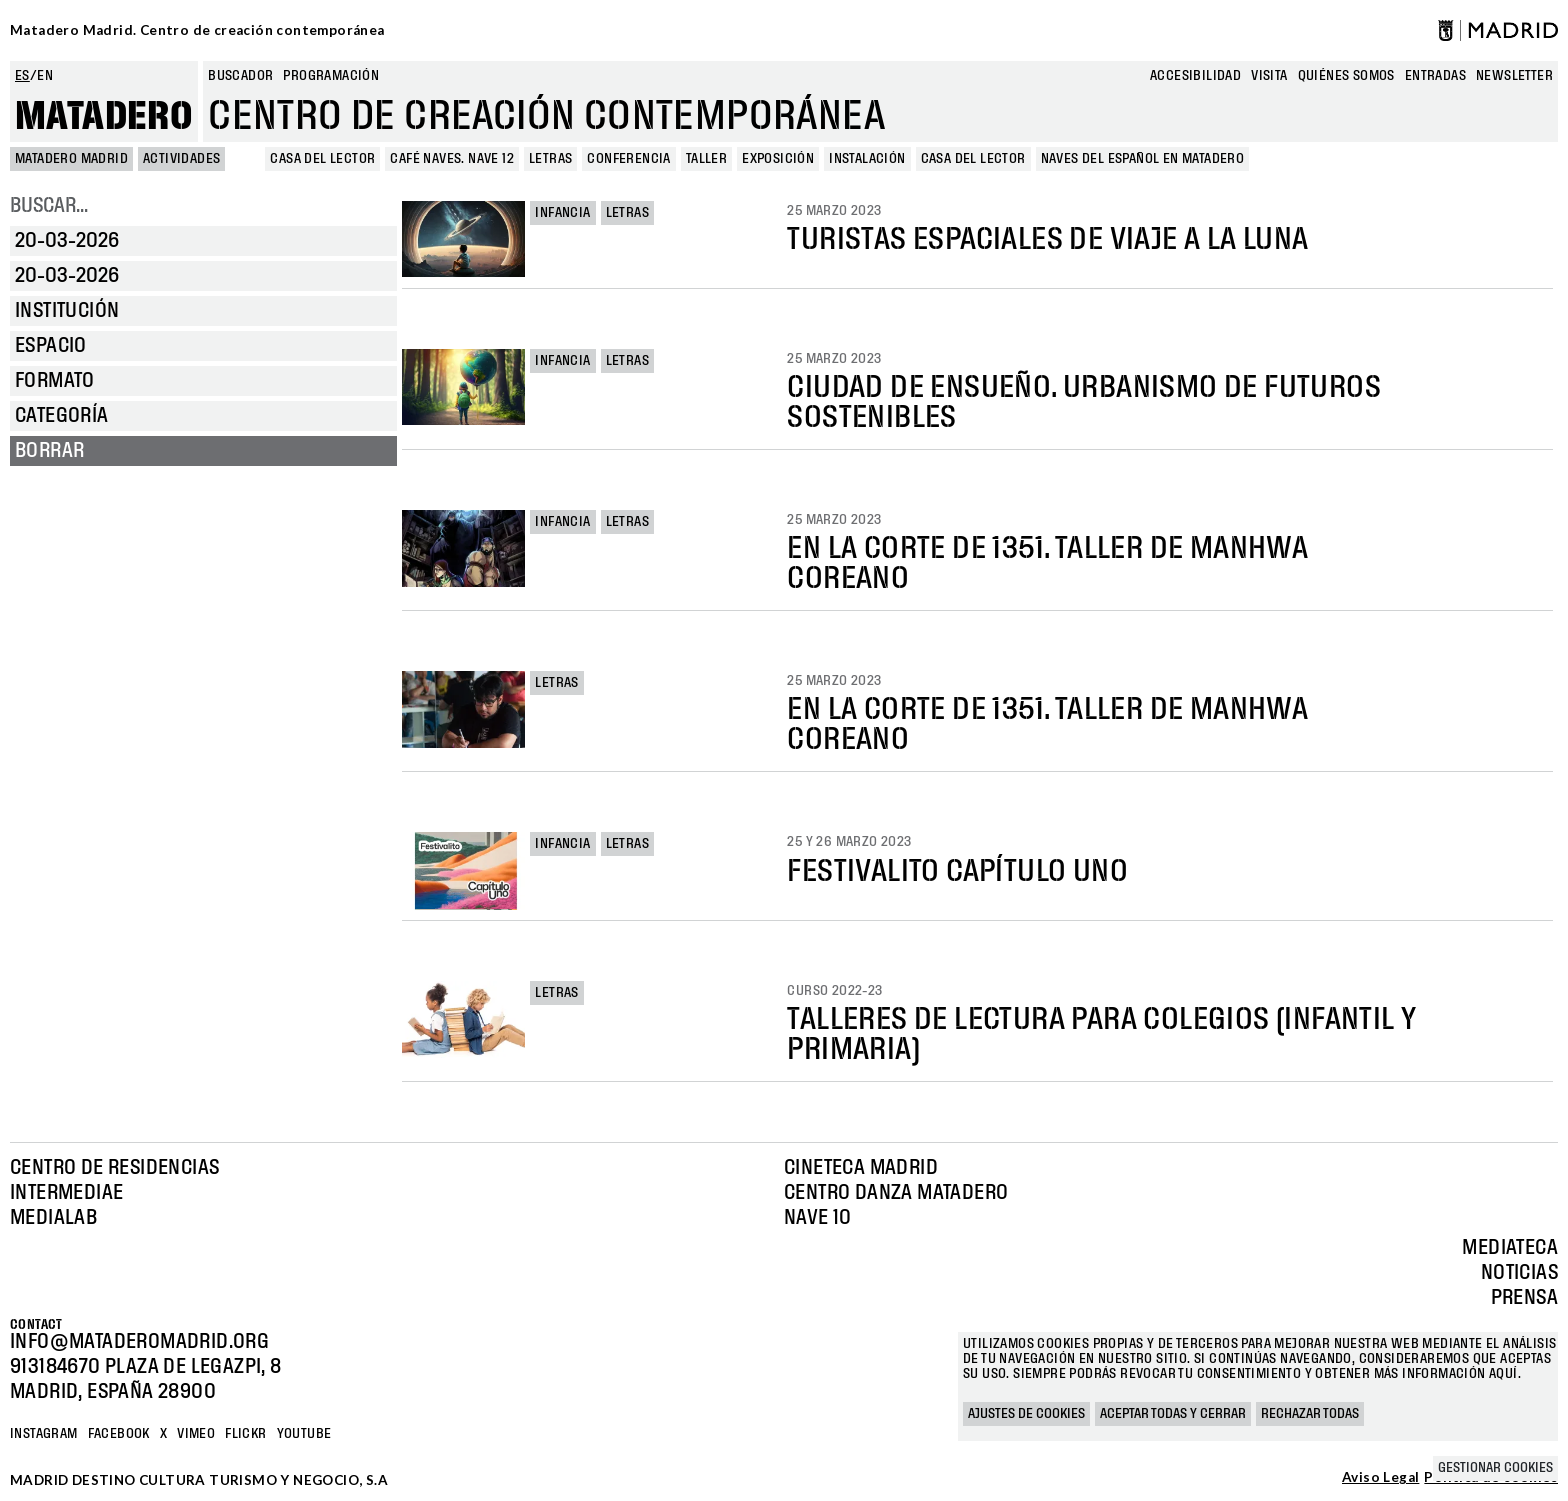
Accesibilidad (1195, 76)
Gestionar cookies (1495, 1468)
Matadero (104, 117)
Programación (331, 76)
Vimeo (196, 1434)
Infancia (562, 213)
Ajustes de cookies (1026, 1414)
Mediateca (1510, 1248)
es (22, 76)
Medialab (53, 1218)
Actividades (181, 159)
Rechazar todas (1310, 1414)
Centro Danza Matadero (896, 1193)
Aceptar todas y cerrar (1173, 1414)
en (45, 76)
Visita (1269, 76)
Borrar (49, 451)
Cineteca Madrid (861, 1168)
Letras (627, 213)
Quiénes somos (1346, 76)
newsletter (1514, 76)
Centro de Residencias (114, 1168)
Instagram (44, 1434)
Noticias (1519, 1273)
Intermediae (66, 1193)
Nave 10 (818, 1218)
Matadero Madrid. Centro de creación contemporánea (197, 30)
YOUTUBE (304, 1434)
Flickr (245, 1434)
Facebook (119, 1434)
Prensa (1524, 1298)
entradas (1435, 76)
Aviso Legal (1380, 1478)
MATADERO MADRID (71, 159)
